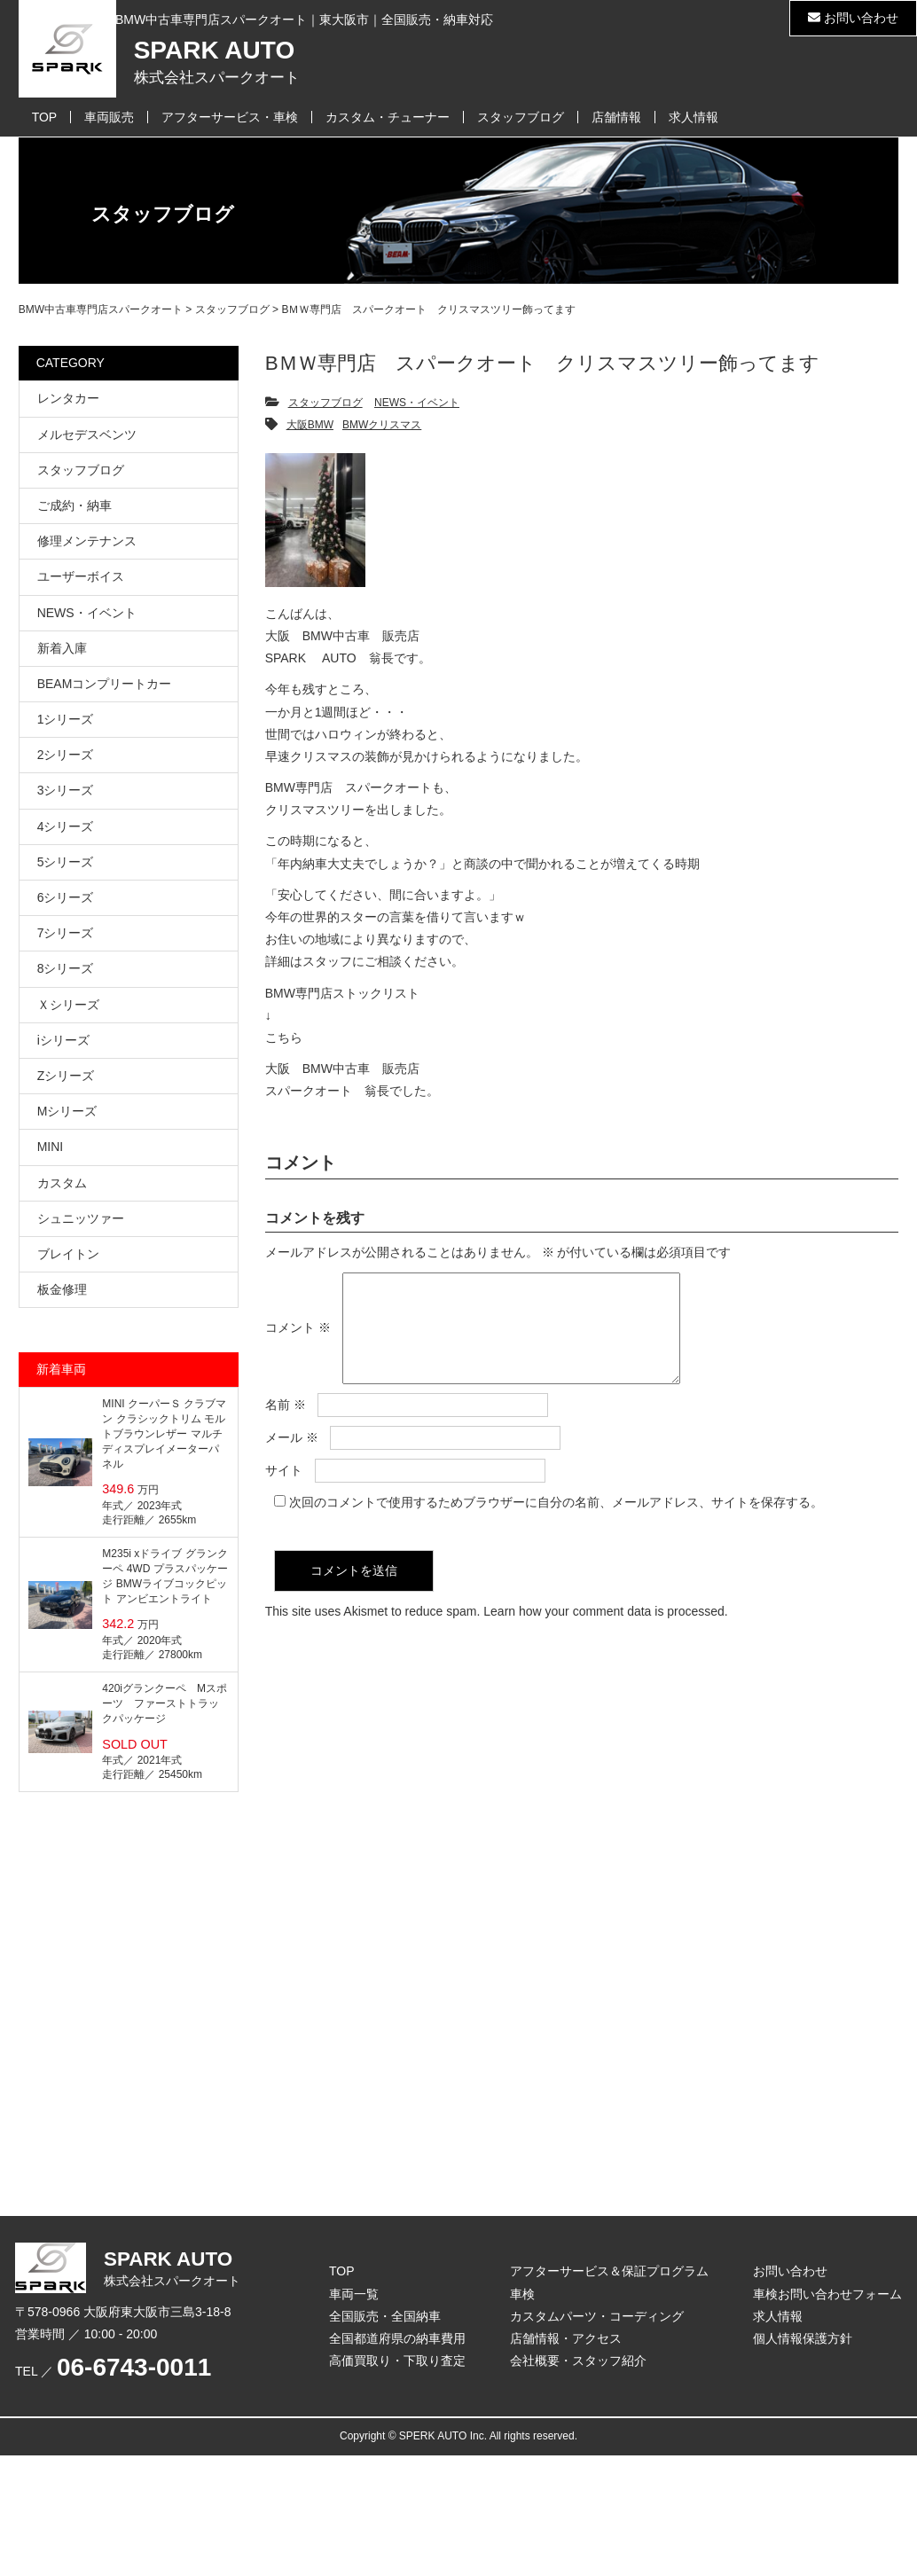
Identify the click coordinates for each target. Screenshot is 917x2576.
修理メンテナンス (87, 541)
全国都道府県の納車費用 (397, 2338)
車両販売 (109, 117)
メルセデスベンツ (87, 434)
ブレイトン (68, 1254)
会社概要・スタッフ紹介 (578, 2360)
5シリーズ (65, 862)
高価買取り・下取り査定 (397, 2360)
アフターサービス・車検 (229, 117)
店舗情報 (616, 117)
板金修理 (62, 1289)
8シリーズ (65, 968)
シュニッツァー (80, 1218)
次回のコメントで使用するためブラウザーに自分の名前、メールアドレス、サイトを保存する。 (556, 1523)
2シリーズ (65, 755)
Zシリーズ (66, 1076)
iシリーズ (63, 1040)
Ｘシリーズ (68, 1005)
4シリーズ (65, 826)
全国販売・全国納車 (385, 2316)
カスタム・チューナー (387, 117)
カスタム (62, 1183)
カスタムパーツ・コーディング (597, 2316)
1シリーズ (65, 719)
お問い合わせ (853, 18)
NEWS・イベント (416, 402)
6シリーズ (65, 897)
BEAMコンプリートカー (104, 684)
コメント (298, 1338)
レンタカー (68, 398)
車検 (522, 2294)
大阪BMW (309, 425)
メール (291, 1459)
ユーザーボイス (80, 576)
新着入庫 (62, 648)
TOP (45, 117)
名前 (285, 1426)
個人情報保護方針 (802, 2338)
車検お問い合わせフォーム (827, 2294)
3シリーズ (65, 790)
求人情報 (693, 117)
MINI (50, 1146)
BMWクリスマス (381, 425)
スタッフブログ (520, 117)
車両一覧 (354, 2294)
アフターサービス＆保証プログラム (609, 2271)
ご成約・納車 (74, 505)
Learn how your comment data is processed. (605, 1632)
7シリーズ (65, 933)
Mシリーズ (67, 1111)
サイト (283, 1491)
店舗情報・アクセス (566, 2338)
